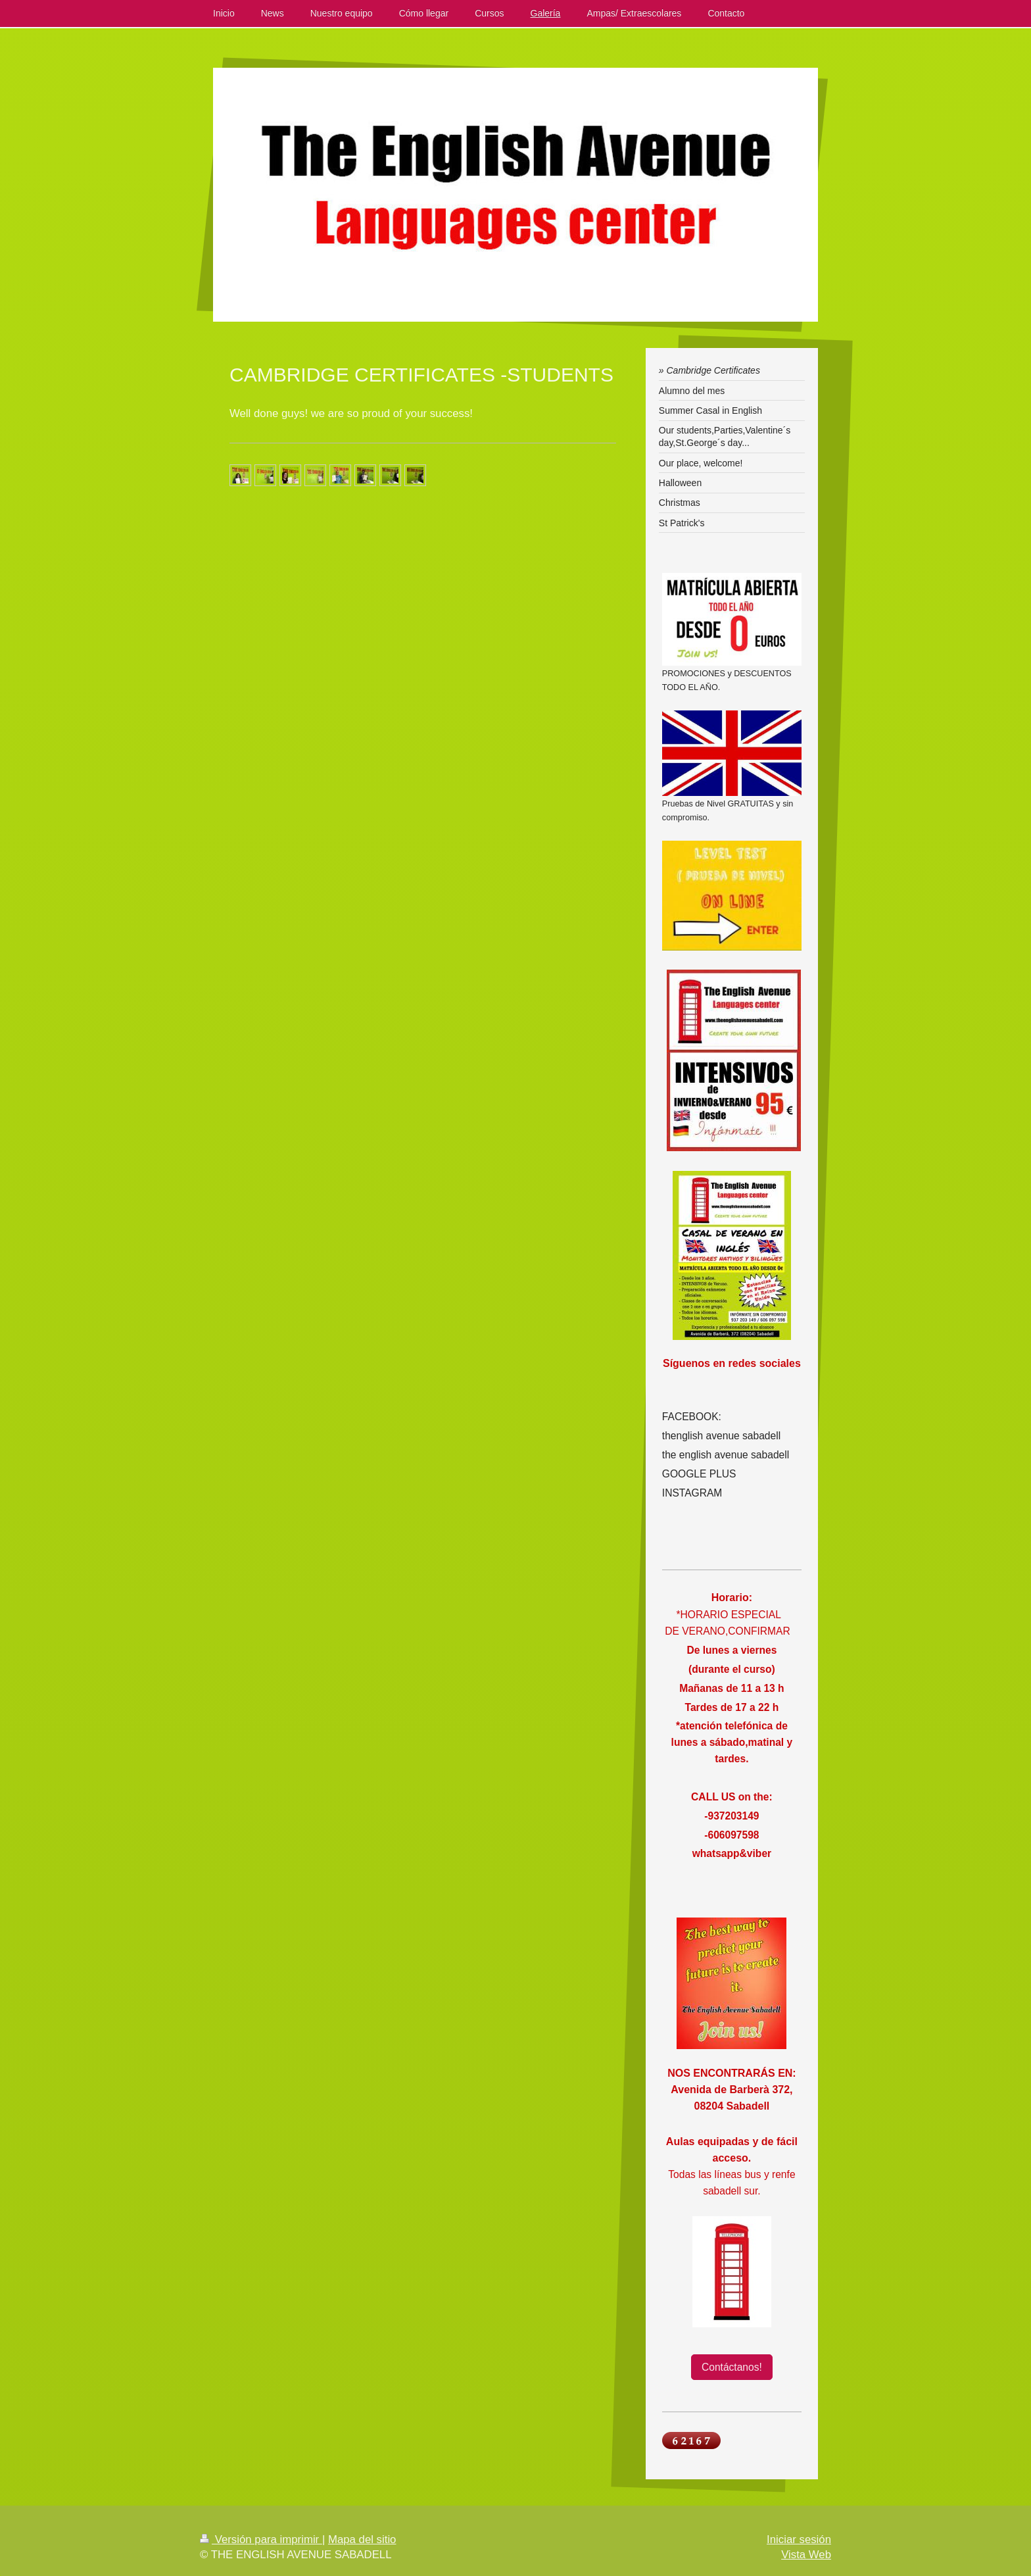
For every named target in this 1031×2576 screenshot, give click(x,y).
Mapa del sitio (362, 2539)
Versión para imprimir (261, 2539)
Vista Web (806, 2554)
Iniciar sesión (799, 2539)
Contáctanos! (732, 2367)
